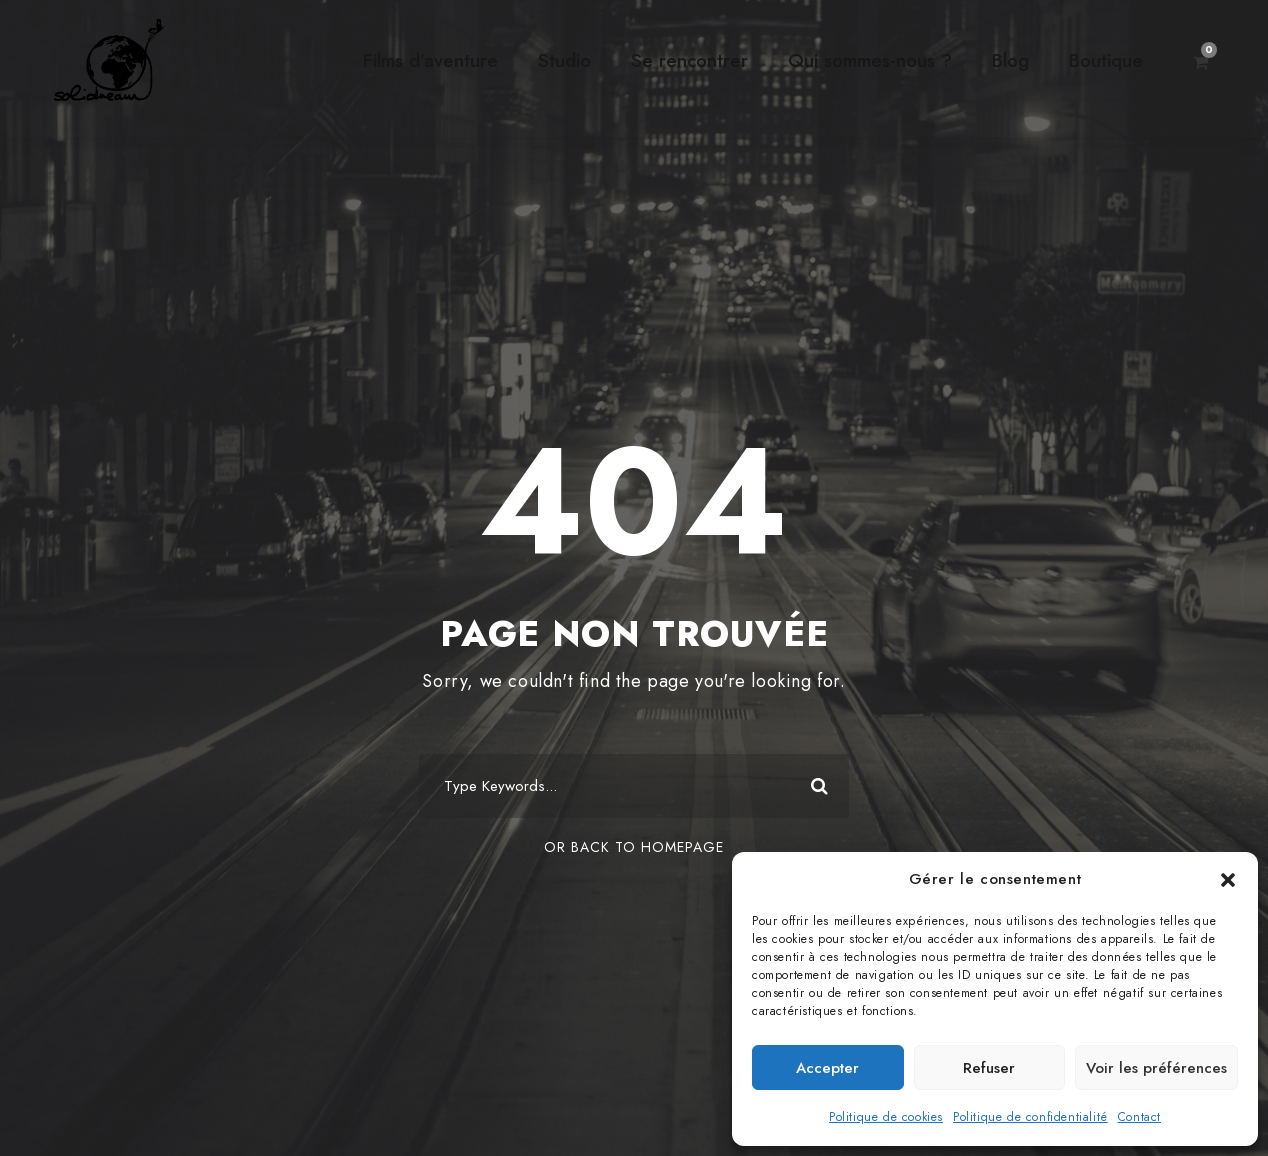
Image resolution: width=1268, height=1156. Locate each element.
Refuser (989, 1068)
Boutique (1106, 60)
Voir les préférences (1156, 1068)
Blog (1010, 60)
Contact (1139, 1117)
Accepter (827, 1068)
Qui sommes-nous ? (870, 60)
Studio (564, 60)
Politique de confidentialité (1030, 1117)
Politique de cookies (886, 1117)
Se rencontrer (689, 60)
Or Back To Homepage (634, 847)
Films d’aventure (430, 60)
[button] (1228, 880)
